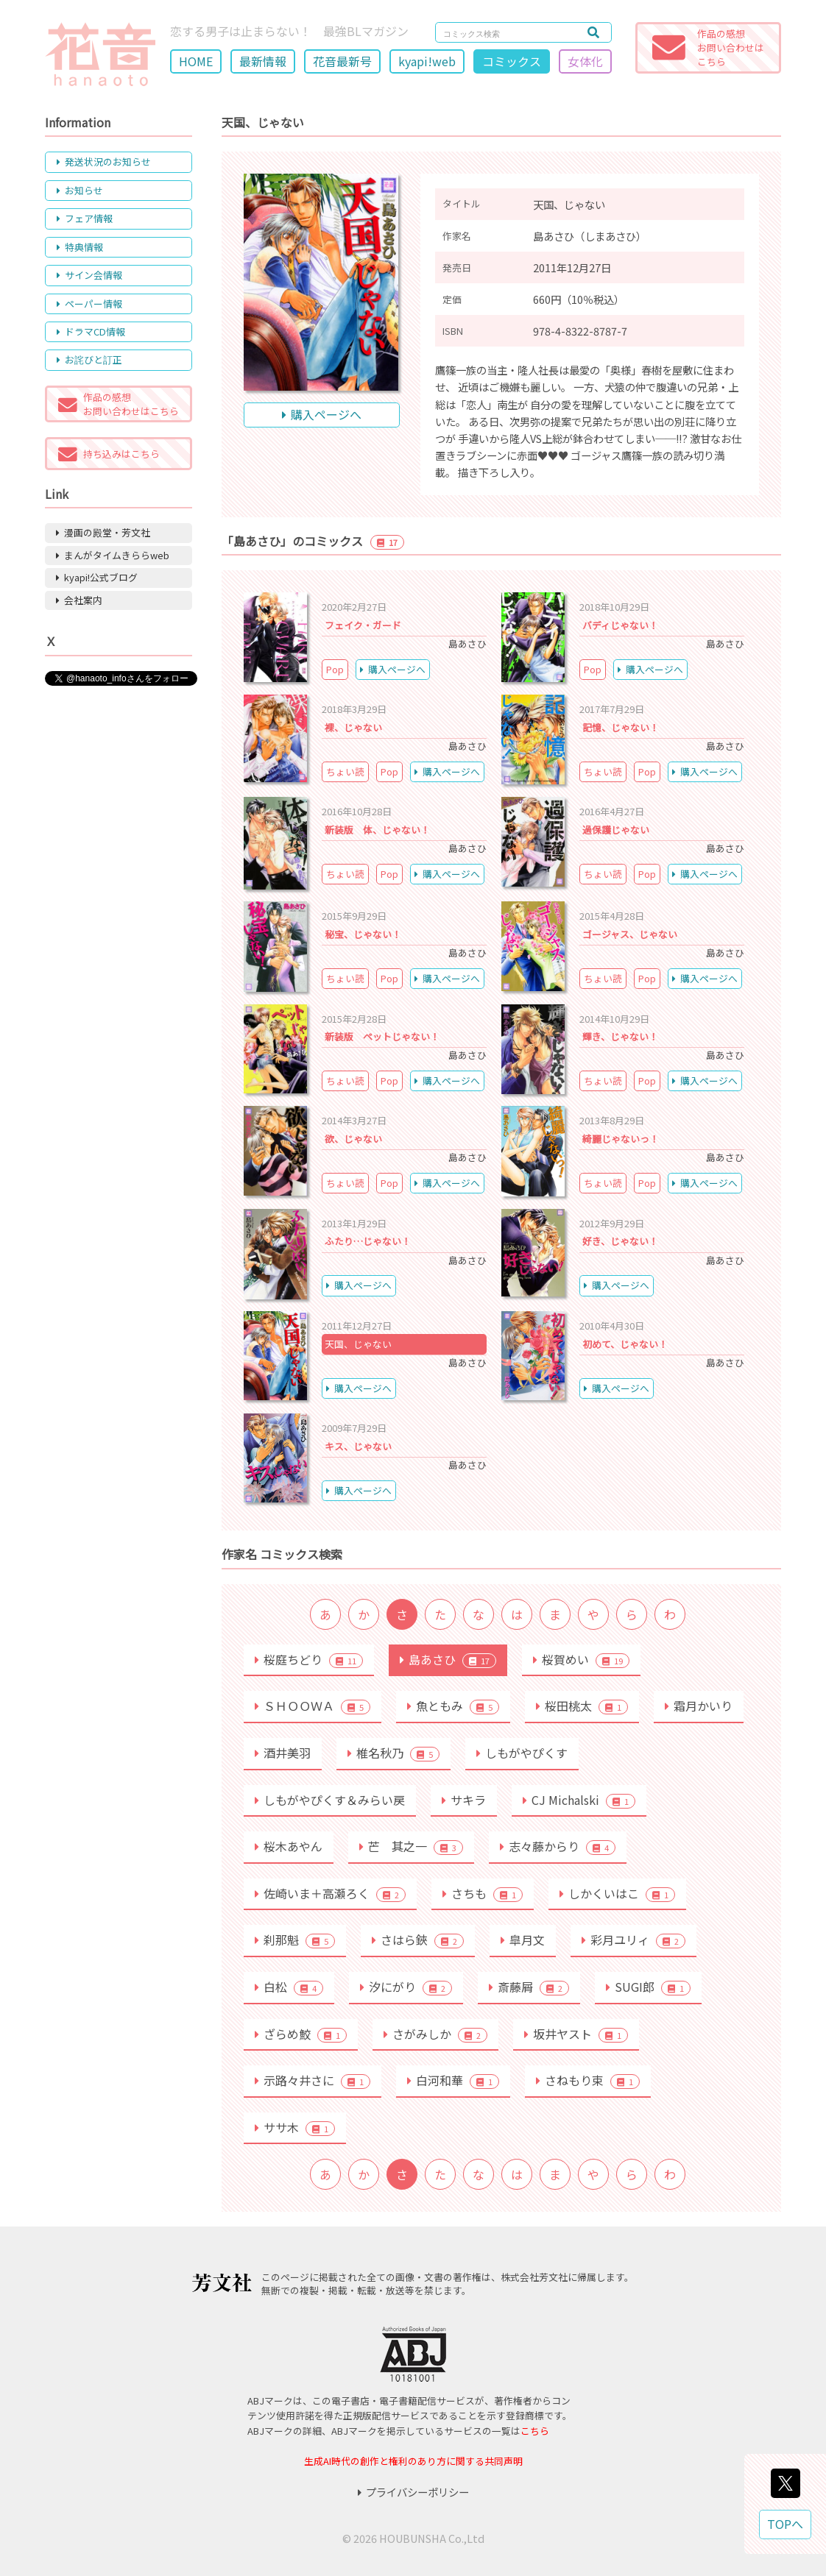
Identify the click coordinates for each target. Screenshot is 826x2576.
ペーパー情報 (89, 304)
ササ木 (295, 2127)
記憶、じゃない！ (620, 727)
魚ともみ (453, 1705)
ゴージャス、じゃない (629, 934)
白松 (289, 1986)
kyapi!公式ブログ (97, 577)
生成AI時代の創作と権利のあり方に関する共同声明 (413, 2461)
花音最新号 (342, 61)
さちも (482, 1893)
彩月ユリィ (633, 1939)
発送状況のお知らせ (104, 161)
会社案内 (79, 600)
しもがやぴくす (522, 1752)
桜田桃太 (582, 1705)
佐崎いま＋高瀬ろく (330, 1893)
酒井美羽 (283, 1752)
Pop (335, 669)
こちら (534, 2431)
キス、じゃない (358, 1446)
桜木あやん (288, 1846)
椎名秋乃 (393, 1752)
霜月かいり (699, 1705)
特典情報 (80, 247)
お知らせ (80, 190)
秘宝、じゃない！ (363, 934)
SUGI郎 (648, 1986)
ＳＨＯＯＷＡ (312, 1705)
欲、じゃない (353, 1139)
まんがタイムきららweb (112, 555)
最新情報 (262, 61)
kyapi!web (427, 61)
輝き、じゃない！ (620, 1036)
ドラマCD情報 (91, 331)
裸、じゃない (353, 727)
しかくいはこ (617, 1893)
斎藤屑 (529, 1986)
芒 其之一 (411, 1846)
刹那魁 (295, 1939)
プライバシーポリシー (413, 2491)
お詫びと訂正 (89, 359)
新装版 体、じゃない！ (377, 830)
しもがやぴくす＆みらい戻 (330, 1800)
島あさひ (448, 1659)
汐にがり (406, 1986)
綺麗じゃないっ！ (620, 1139)
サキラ (464, 1800)
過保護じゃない (615, 830)
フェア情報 (85, 218)
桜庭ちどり (309, 1659)
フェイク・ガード (363, 625)
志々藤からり (557, 1846)
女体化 (585, 61)
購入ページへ (321, 414)
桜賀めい (581, 1659)
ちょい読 (345, 771)
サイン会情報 (89, 275)
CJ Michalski (579, 1800)
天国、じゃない (358, 1344)
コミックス (511, 61)
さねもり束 (588, 2080)
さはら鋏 (418, 1939)
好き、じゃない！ (620, 1241)
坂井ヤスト (576, 2034)
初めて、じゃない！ (625, 1344)
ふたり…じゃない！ (368, 1241)
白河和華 (453, 2080)
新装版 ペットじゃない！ (382, 1036)
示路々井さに (312, 2080)
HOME (196, 61)
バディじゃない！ (620, 625)
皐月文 (523, 1939)
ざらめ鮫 (301, 2034)
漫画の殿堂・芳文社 (103, 532)
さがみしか (435, 2034)
